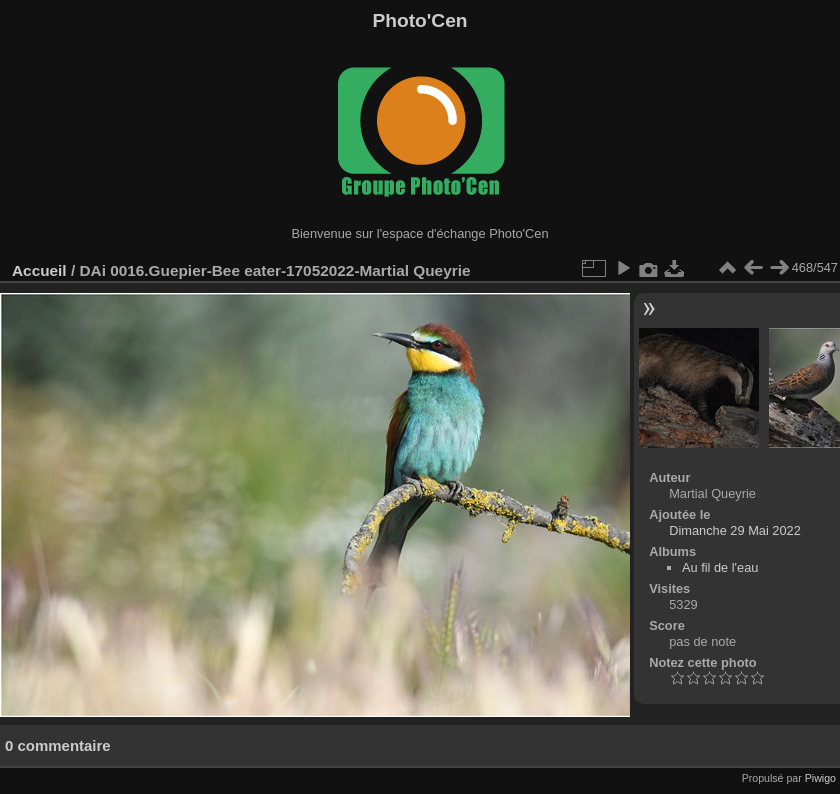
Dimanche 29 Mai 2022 (735, 530)
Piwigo (820, 778)
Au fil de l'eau (720, 567)
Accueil (39, 270)
